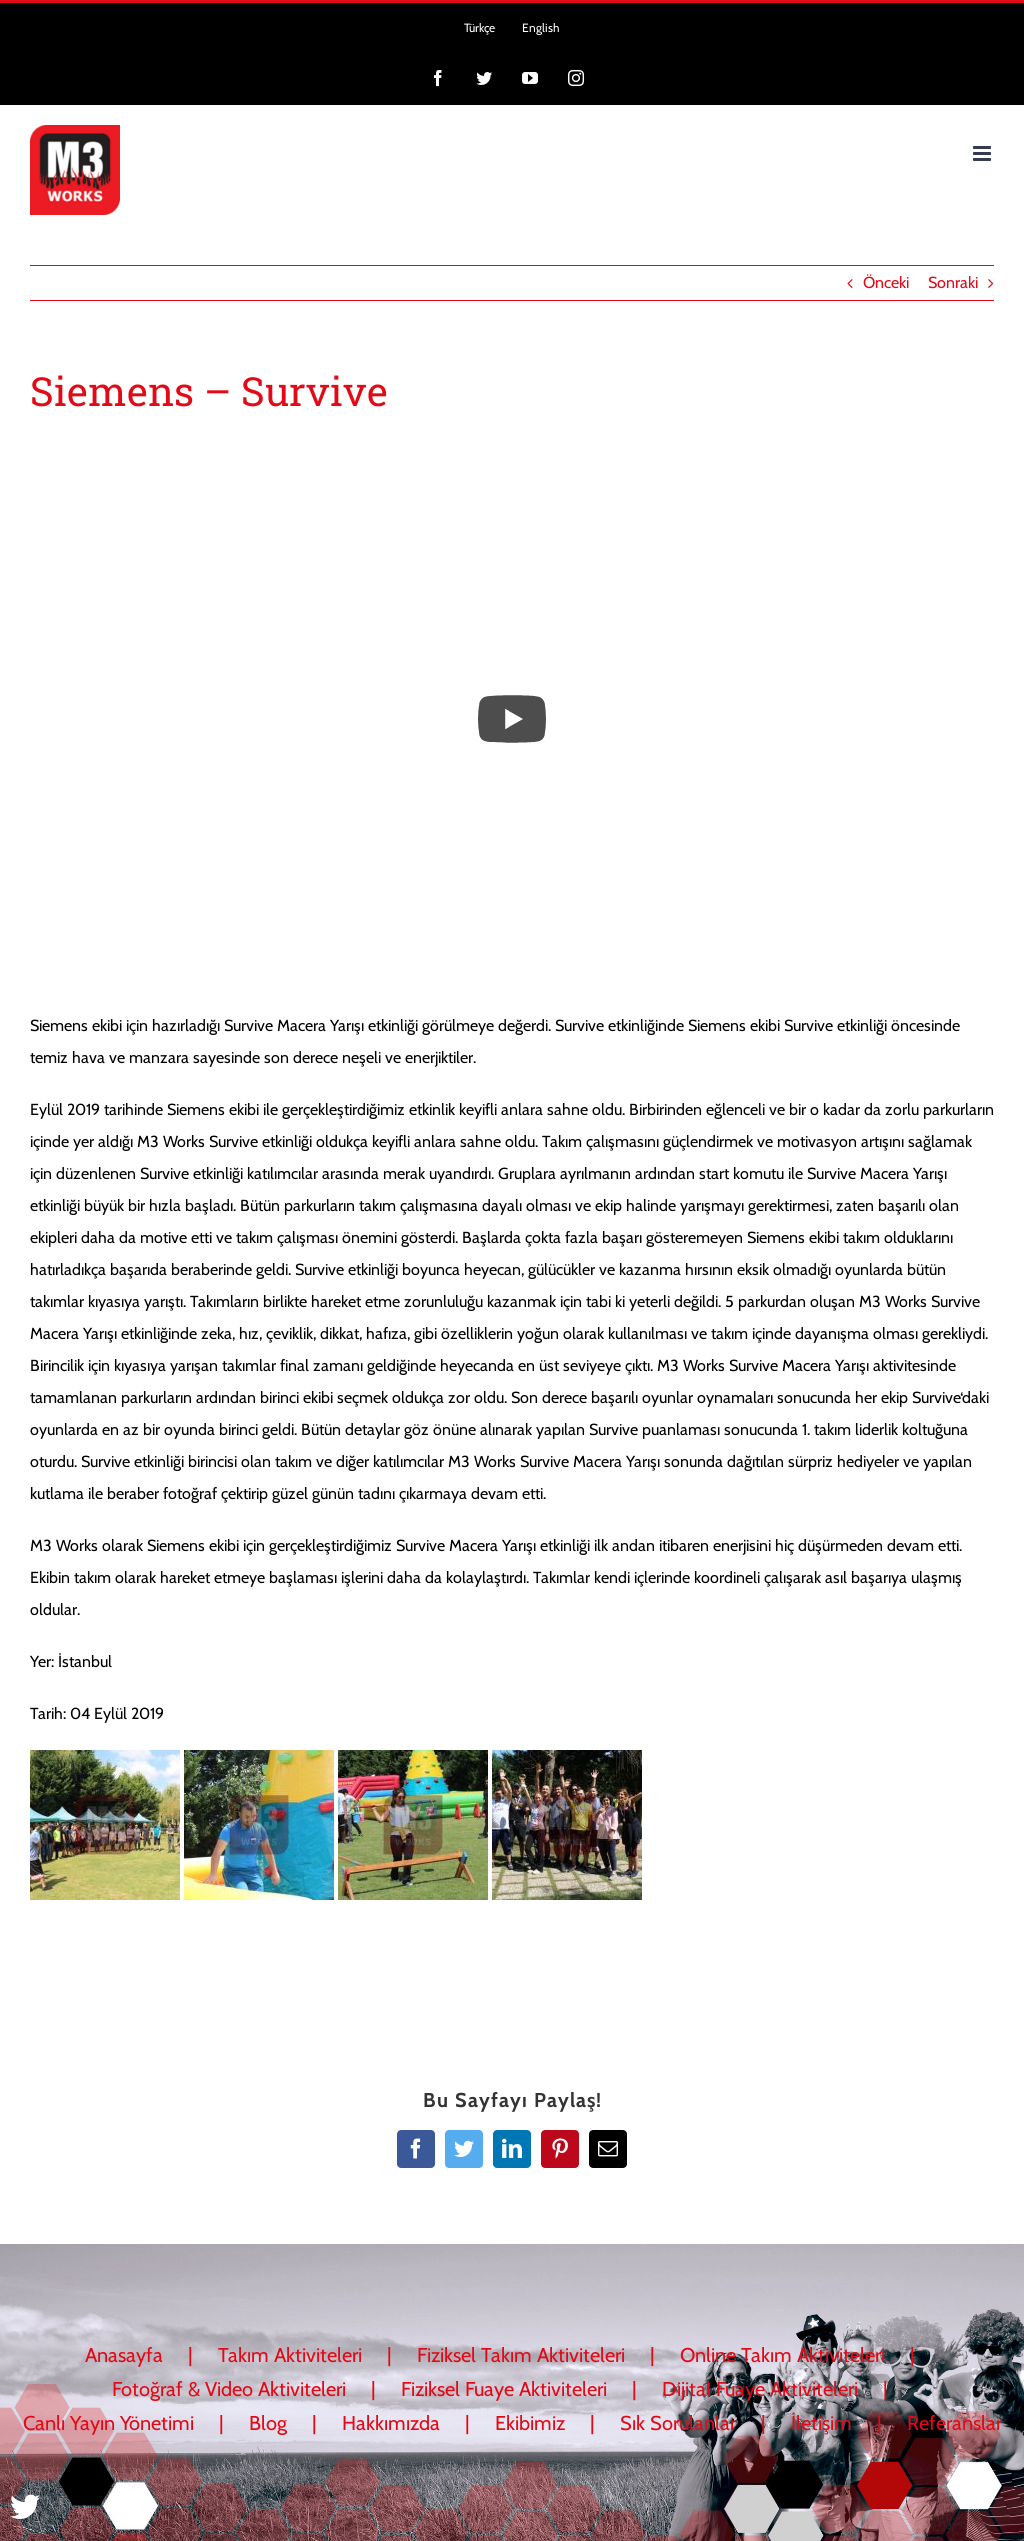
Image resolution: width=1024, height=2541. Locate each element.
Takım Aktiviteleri (290, 2355)
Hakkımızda (391, 2423)
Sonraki (953, 282)
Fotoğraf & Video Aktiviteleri (229, 2389)
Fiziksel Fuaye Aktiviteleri (504, 2389)
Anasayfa (124, 2355)
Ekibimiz (530, 2423)
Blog (268, 2423)
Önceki (886, 282)
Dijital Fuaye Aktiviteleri (760, 2389)
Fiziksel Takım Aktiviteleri (521, 2355)
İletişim (821, 2423)
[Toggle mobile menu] (983, 153)
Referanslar (954, 2423)
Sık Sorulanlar (678, 2423)
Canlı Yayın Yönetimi (108, 2423)
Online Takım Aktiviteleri (782, 2355)
